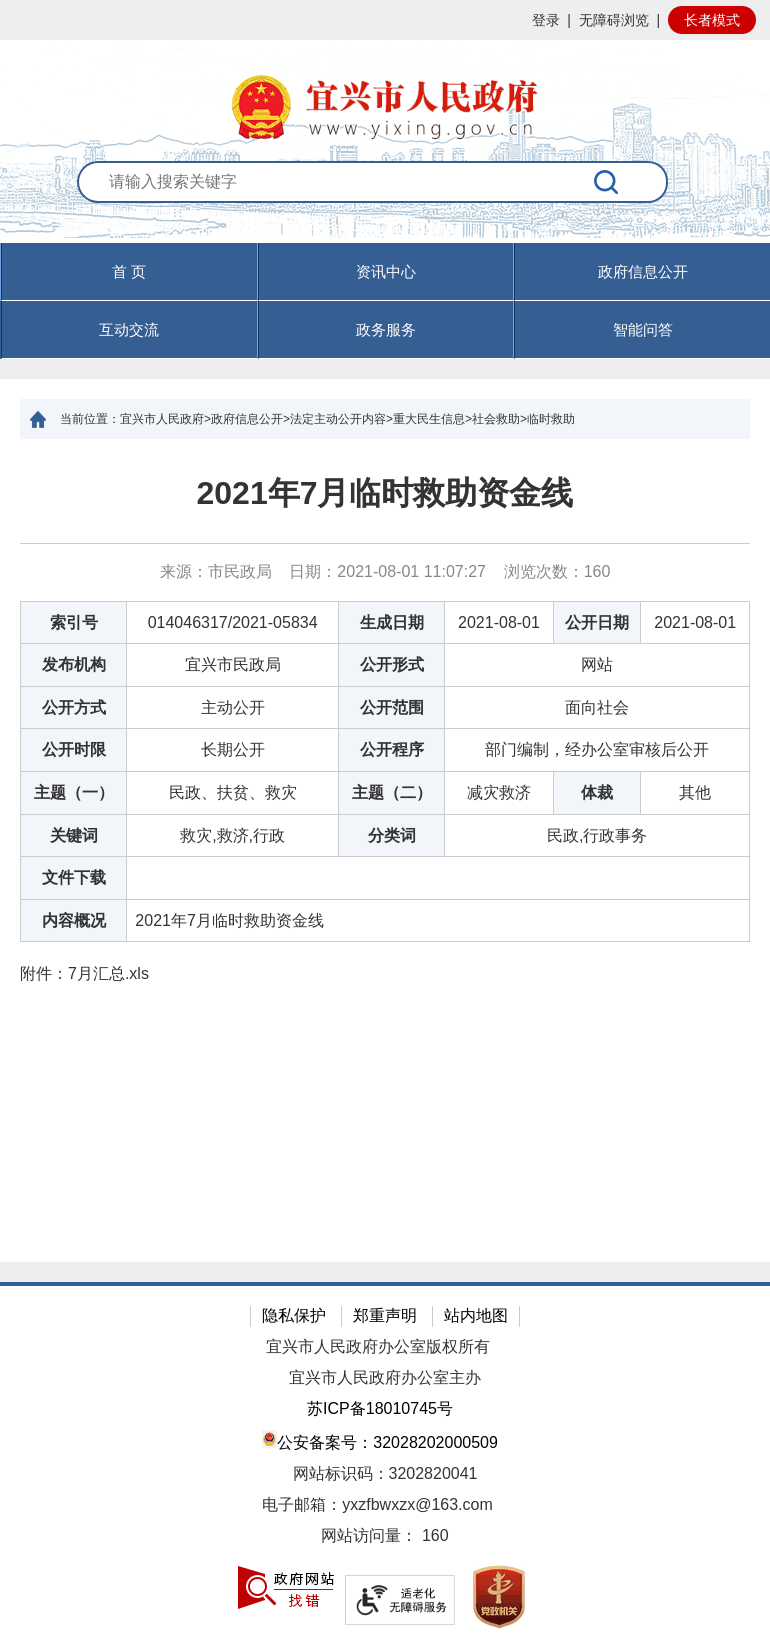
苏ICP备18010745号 (380, 1408)
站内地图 (476, 1315)
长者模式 (712, 20)
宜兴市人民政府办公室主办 (385, 1377)
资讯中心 (386, 271)
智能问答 (643, 329)
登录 (546, 20)
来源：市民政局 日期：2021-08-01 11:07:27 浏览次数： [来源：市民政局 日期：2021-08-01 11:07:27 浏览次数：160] (385, 571)
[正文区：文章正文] (385, 850)
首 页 (129, 271)
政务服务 (386, 329)
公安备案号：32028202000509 (380, 1440)
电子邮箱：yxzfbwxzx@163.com (377, 1504)
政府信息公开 (643, 271)
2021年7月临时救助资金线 (385, 493)
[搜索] (606, 182)
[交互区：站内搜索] (385, 202)
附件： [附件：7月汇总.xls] (84, 973)
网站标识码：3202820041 (385, 1473)
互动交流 (129, 329)
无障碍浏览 (614, 20)
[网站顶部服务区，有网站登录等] (385, 20)
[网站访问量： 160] (385, 1536)
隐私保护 (294, 1315)
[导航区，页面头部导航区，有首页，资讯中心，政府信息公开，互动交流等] (385, 301)
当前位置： (90, 419)
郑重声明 (385, 1315)
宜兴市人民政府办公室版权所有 (378, 1346)
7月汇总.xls (108, 973)
